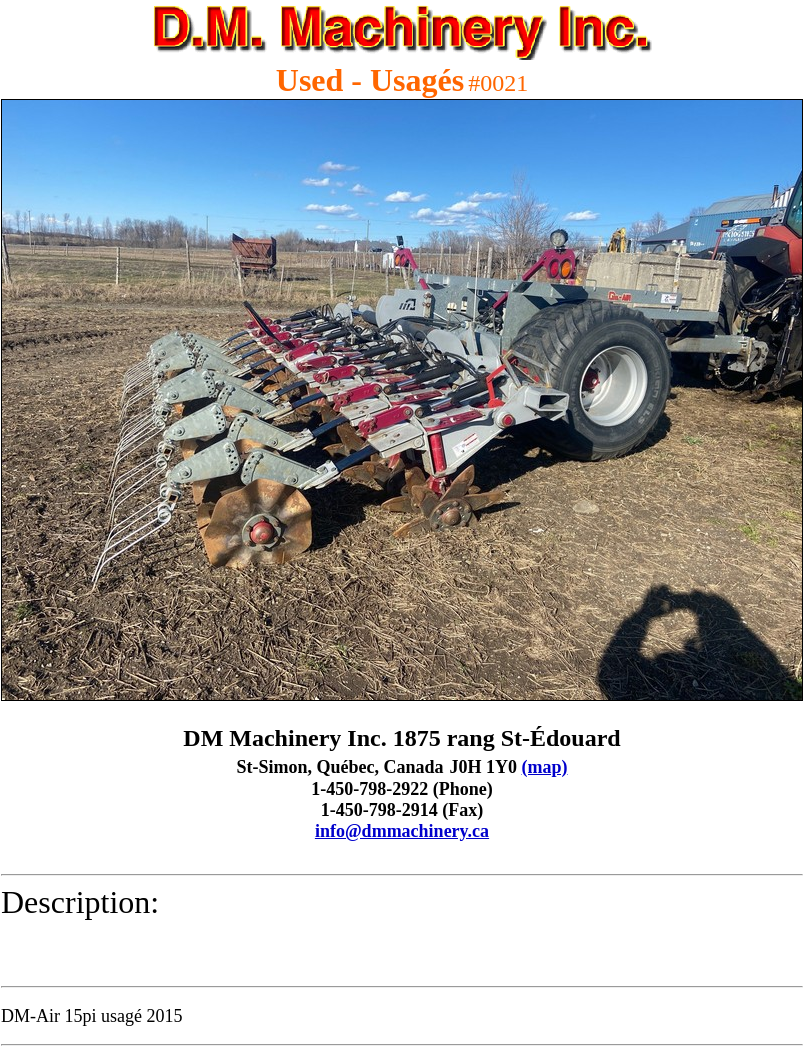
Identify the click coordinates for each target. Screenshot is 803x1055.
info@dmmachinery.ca (402, 831)
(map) (545, 767)
